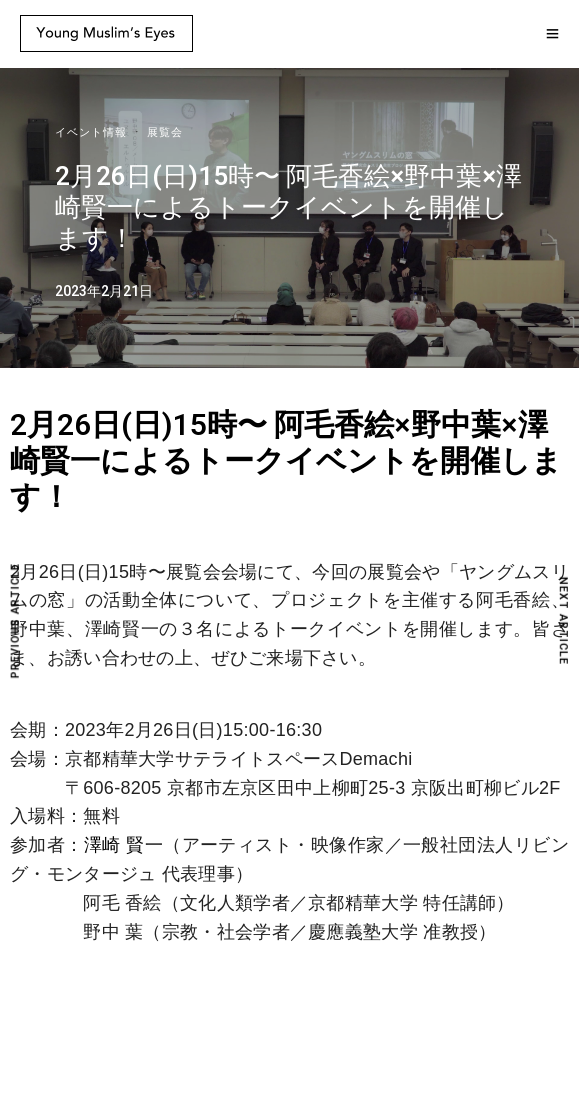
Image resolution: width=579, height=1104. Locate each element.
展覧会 (165, 132)
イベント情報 (91, 132)
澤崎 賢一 (123, 845)
